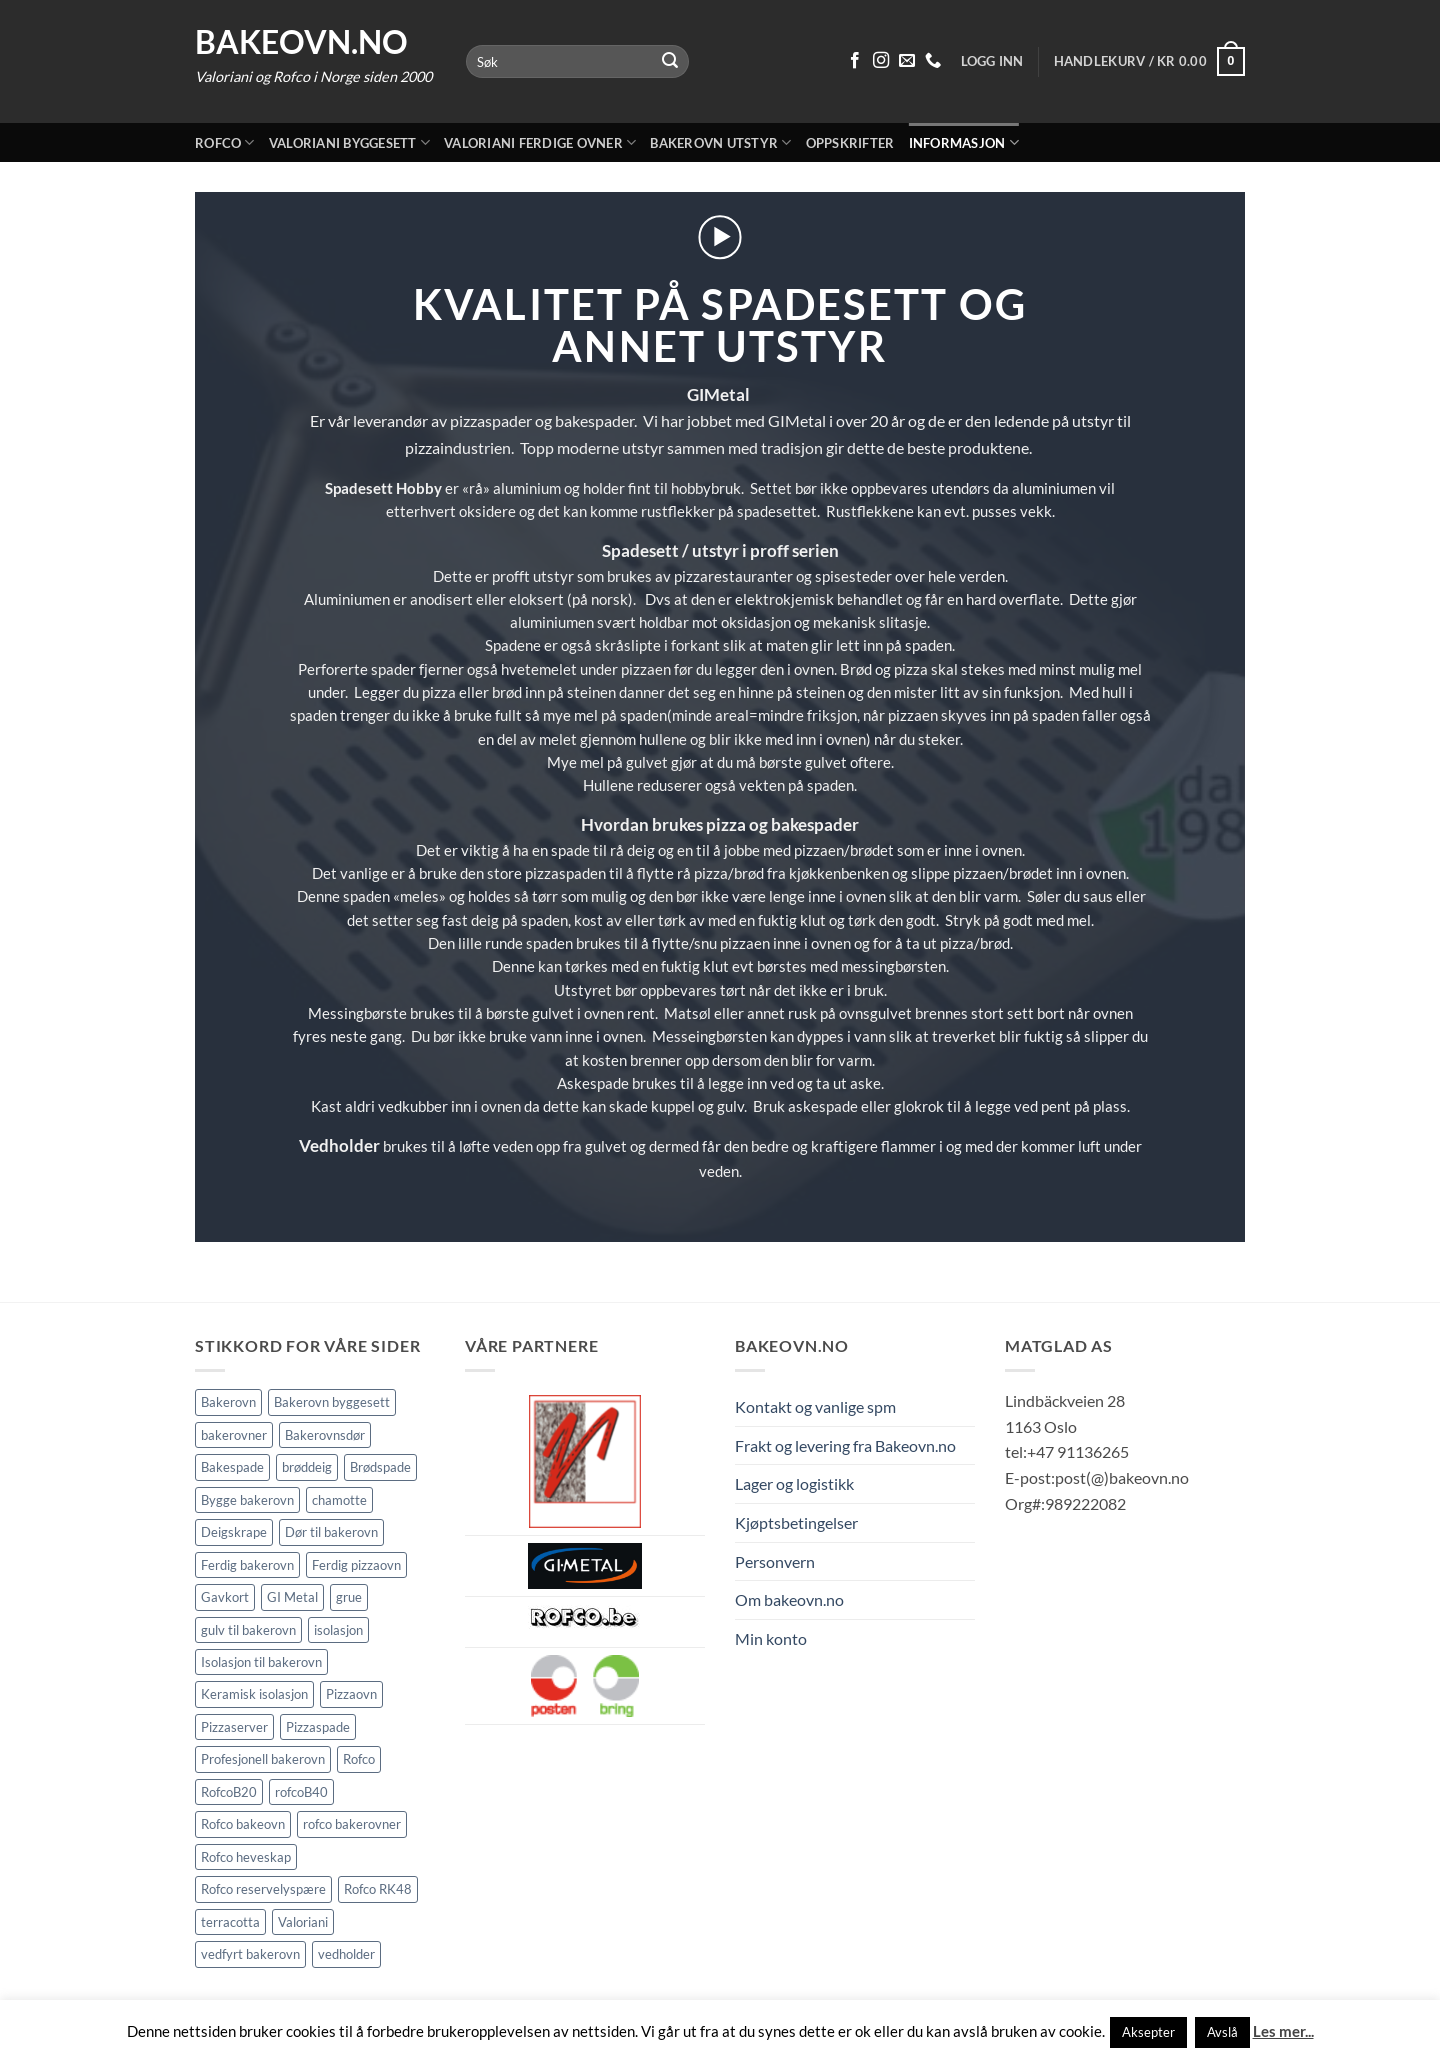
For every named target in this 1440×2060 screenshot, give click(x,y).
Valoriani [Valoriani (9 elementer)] (303, 1922)
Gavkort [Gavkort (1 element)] (225, 1597)
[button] (1149, 62)
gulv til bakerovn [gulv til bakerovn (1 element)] (248, 1630)
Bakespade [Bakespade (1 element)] (232, 1467)
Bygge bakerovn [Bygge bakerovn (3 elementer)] (247, 1500)
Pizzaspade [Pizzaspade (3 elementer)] (318, 1727)
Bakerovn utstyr (720, 142)
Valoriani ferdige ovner (540, 142)
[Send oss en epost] (907, 61)
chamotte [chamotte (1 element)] (339, 1500)
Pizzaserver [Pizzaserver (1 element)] (234, 1727)
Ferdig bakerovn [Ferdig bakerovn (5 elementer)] (247, 1565)
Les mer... (1283, 2031)
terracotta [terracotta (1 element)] (230, 1922)
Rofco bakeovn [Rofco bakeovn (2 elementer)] (243, 1824)
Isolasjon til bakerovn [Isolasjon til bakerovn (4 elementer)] (261, 1662)
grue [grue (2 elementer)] (349, 1597)
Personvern (775, 1561)
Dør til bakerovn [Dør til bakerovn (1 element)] (331, 1532)
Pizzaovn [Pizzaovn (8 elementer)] (351, 1694)
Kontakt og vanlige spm (815, 1406)
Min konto (771, 1638)
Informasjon (964, 142)
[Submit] (671, 62)
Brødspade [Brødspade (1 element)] (380, 1467)
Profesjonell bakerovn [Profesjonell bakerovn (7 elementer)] (263, 1759)
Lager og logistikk (794, 1483)
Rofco (225, 142)
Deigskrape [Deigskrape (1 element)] (234, 1532)
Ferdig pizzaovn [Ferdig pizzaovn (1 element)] (356, 1565)
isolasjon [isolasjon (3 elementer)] (338, 1630)
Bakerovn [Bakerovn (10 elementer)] (228, 1402)
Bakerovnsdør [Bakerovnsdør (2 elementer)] (325, 1435)
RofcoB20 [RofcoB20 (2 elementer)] (229, 1792)
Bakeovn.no (301, 42)
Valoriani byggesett (349, 142)
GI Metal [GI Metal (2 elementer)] (292, 1597)
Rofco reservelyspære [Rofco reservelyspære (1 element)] (263, 1889)
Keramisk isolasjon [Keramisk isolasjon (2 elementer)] (254, 1694)
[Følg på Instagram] (881, 61)
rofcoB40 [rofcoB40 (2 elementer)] (301, 1792)
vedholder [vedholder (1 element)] (346, 1954)
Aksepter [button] (1148, 2032)
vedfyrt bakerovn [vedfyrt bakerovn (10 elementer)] (250, 1954)
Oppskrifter (850, 143)
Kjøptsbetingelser (796, 1522)
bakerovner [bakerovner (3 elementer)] (234, 1435)
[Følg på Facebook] (855, 61)
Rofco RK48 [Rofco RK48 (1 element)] (378, 1889)
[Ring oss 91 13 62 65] (933, 61)
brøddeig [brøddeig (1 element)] (307, 1467)
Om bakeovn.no (789, 1599)
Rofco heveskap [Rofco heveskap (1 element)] (246, 1857)
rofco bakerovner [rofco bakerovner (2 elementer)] (352, 1824)
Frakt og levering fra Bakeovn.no (845, 1445)
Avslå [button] (1222, 2032)
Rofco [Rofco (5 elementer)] (359, 1759)
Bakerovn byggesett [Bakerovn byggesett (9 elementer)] (332, 1402)
